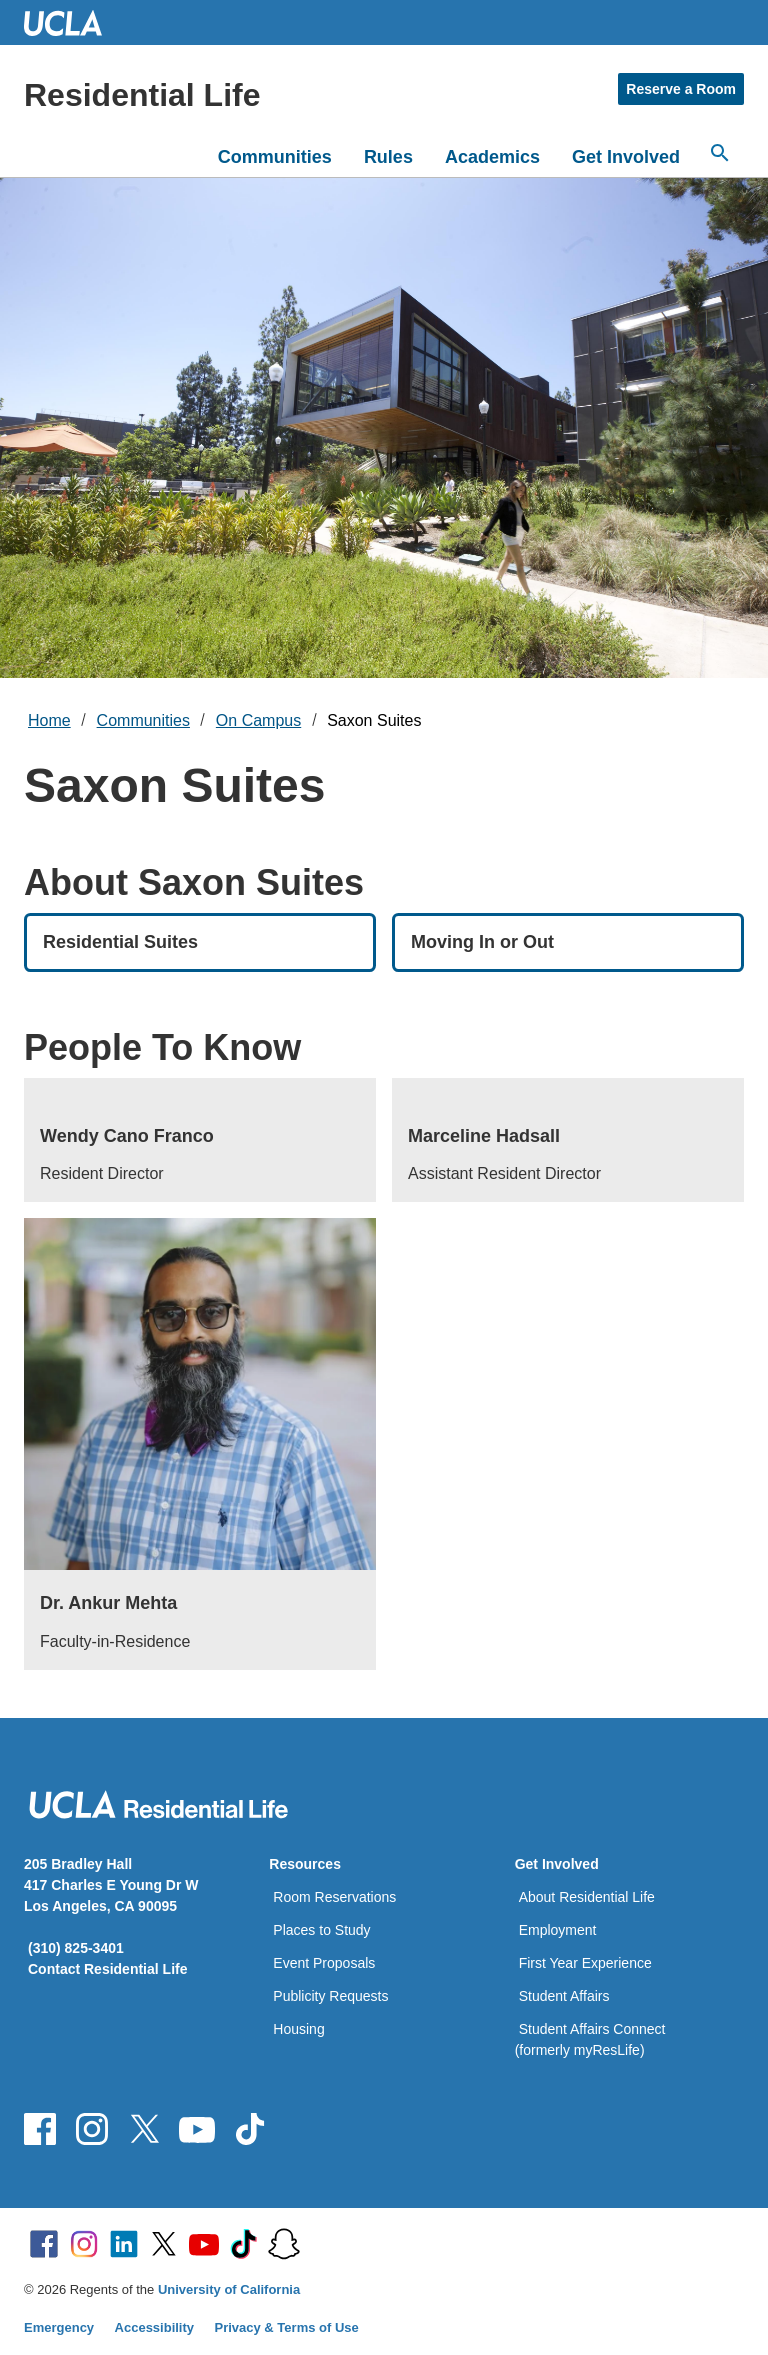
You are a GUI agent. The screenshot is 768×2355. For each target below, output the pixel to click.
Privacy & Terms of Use (287, 2327)
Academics (492, 157)
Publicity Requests (330, 1996)
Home (49, 720)
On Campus (258, 720)
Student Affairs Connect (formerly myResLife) (590, 2039)
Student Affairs (564, 1996)
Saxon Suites (374, 720)
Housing (298, 2029)
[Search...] (720, 153)
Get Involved (626, 157)
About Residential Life (587, 1897)
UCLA (72, 22)
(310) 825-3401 (76, 1948)
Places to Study (321, 1930)
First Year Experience (585, 1963)
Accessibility (155, 2327)
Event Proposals (324, 1963)
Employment (558, 1930)
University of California (229, 2289)
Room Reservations (334, 1897)
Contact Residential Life (107, 1969)
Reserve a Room (681, 89)
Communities (275, 157)
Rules (388, 157)
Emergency (59, 2327)
